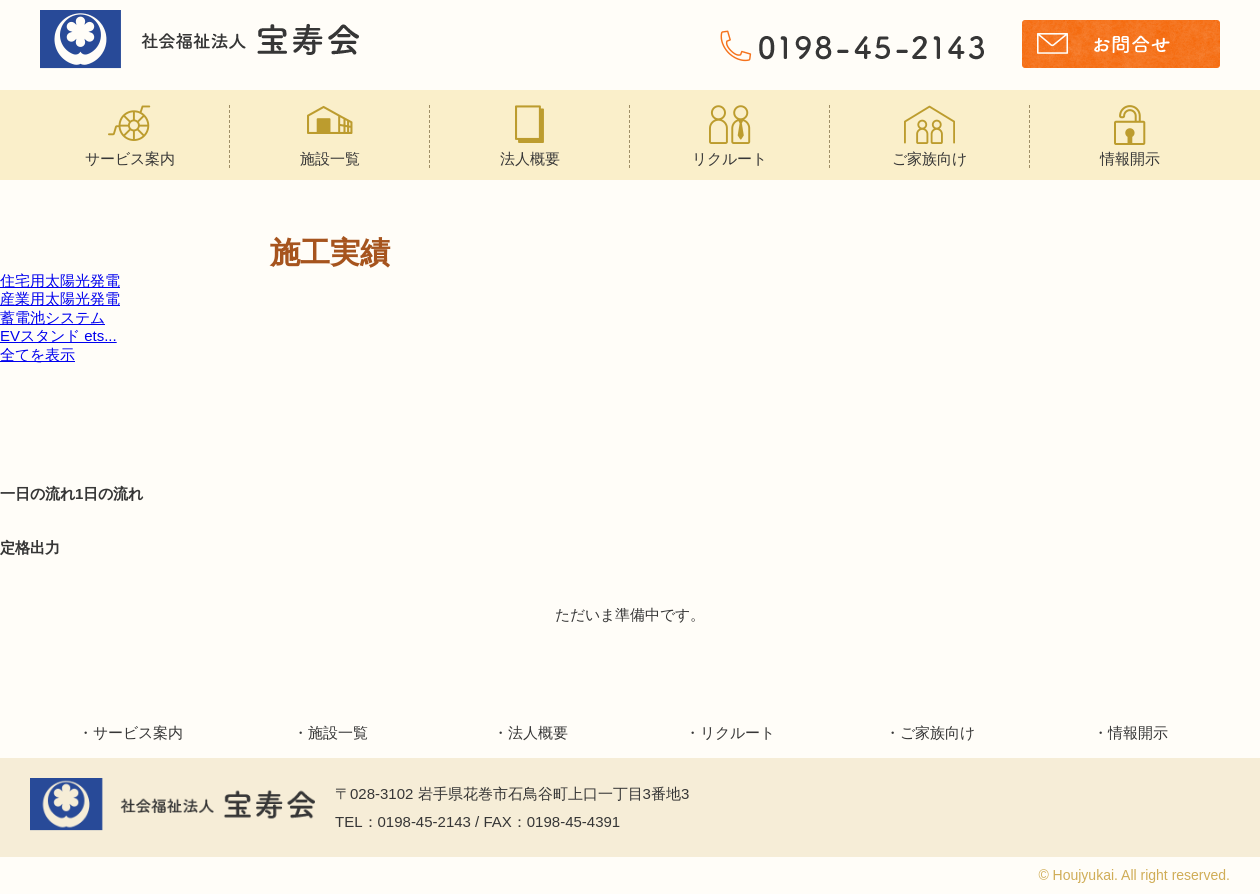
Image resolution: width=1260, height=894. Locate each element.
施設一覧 (329, 136)
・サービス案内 (130, 732)
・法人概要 (530, 732)
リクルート (729, 136)
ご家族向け (929, 136)
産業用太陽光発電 (60, 298)
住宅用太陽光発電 (60, 280)
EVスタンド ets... (58, 335)
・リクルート (730, 732)
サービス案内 (129, 136)
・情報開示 (1130, 732)
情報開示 (1130, 136)
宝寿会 (199, 39)
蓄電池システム (52, 317)
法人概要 (529, 136)
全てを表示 (37, 354)
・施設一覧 (330, 732)
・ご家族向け (930, 732)
